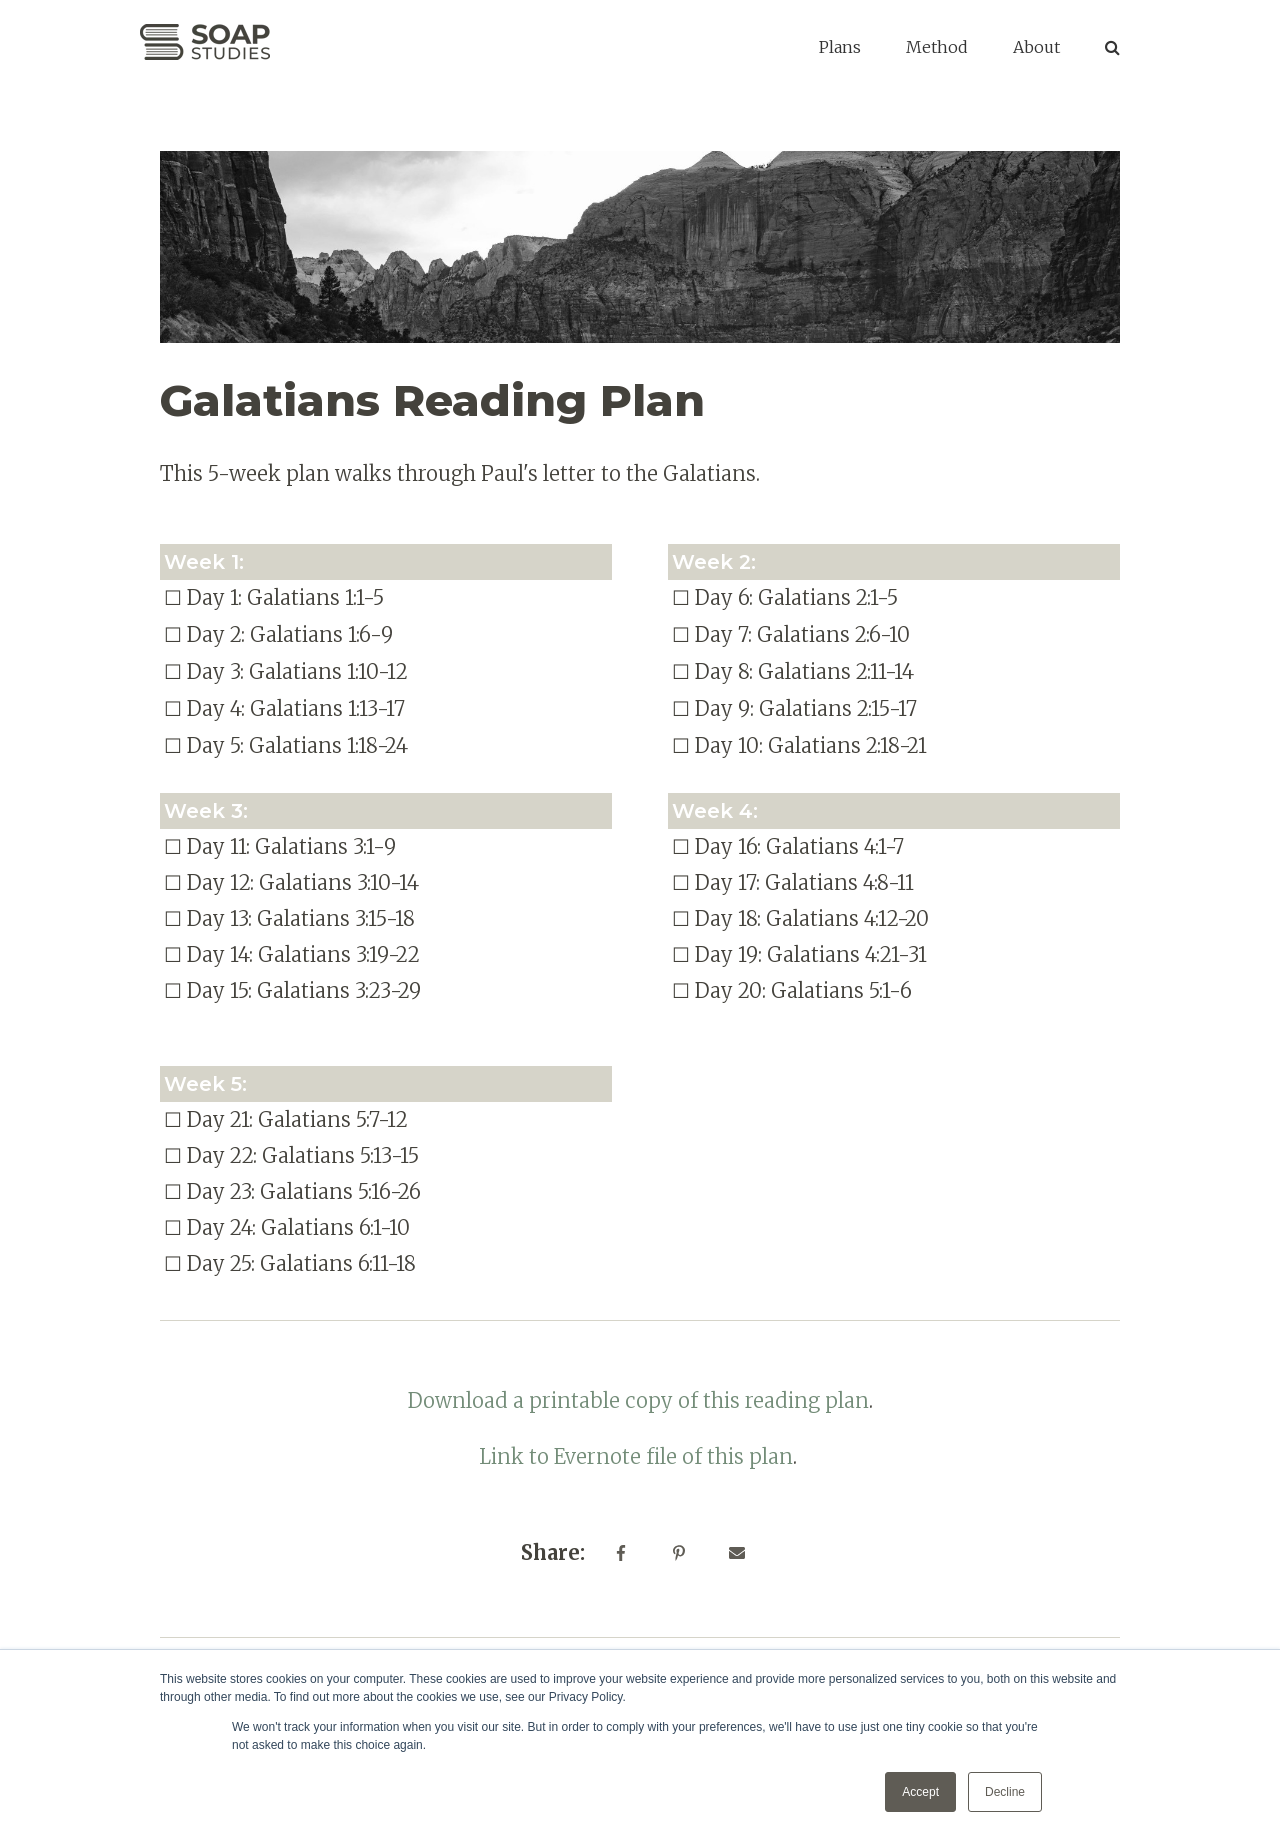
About (1036, 47)
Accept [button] (920, 1792)
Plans (840, 47)
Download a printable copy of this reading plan (638, 1400)
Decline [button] (1005, 1792)
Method (937, 47)
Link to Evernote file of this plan (636, 1456)
